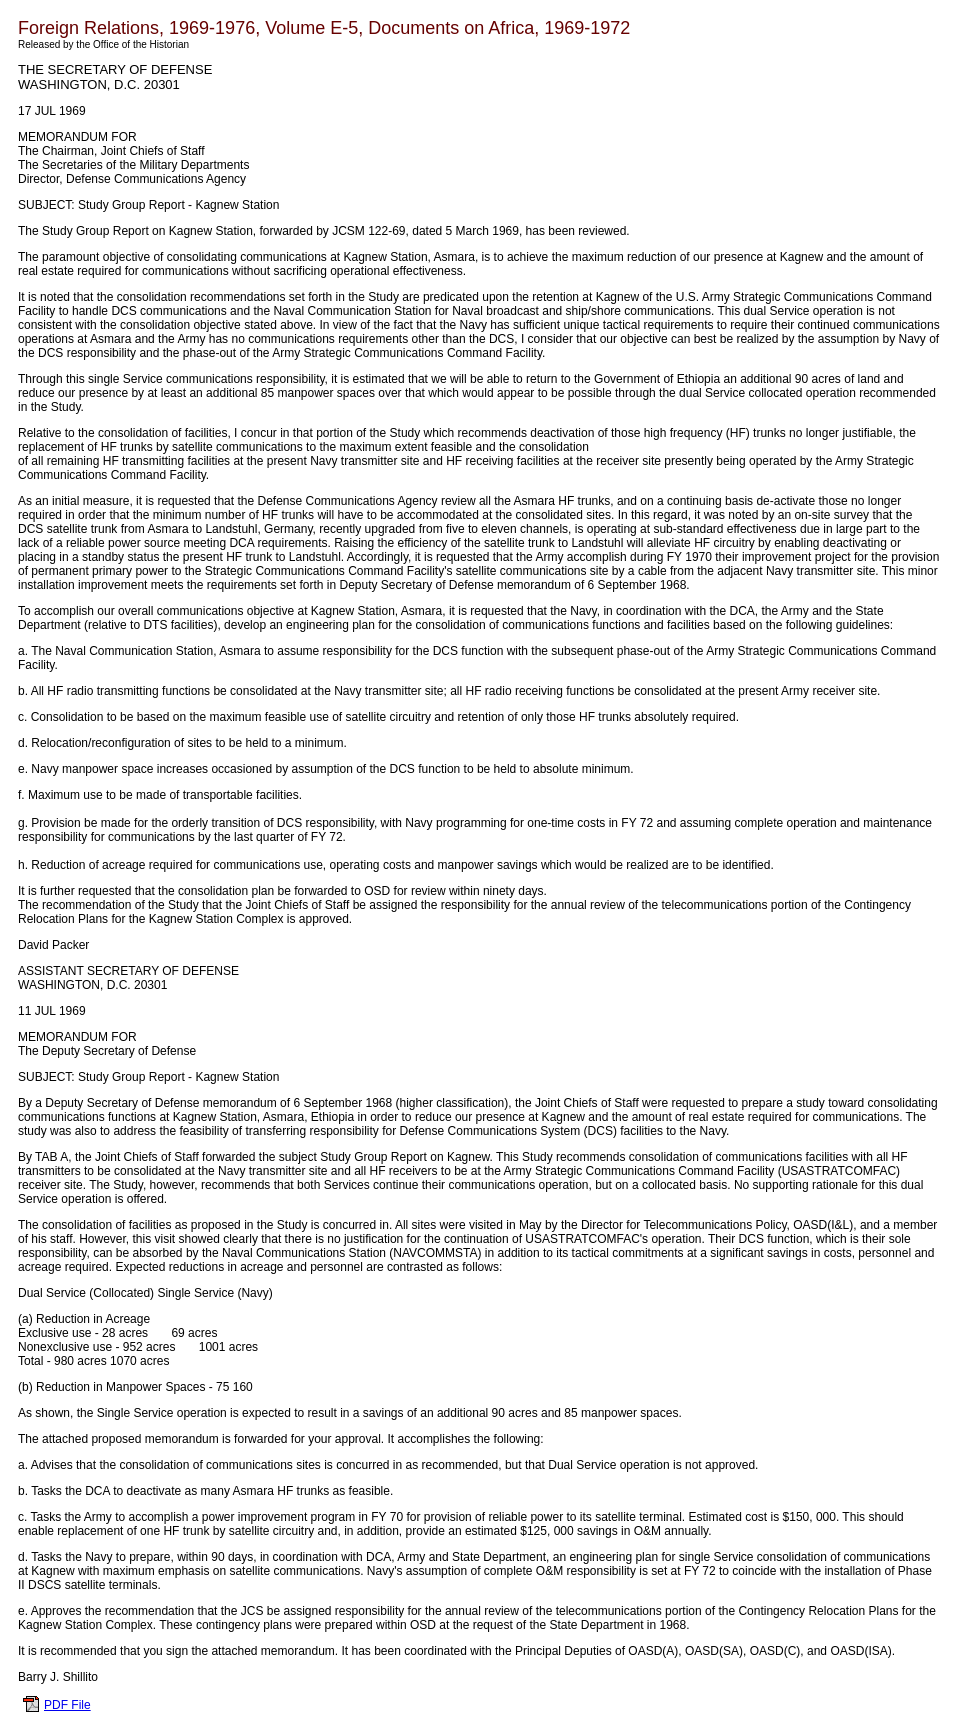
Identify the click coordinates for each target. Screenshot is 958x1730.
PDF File (67, 1705)
